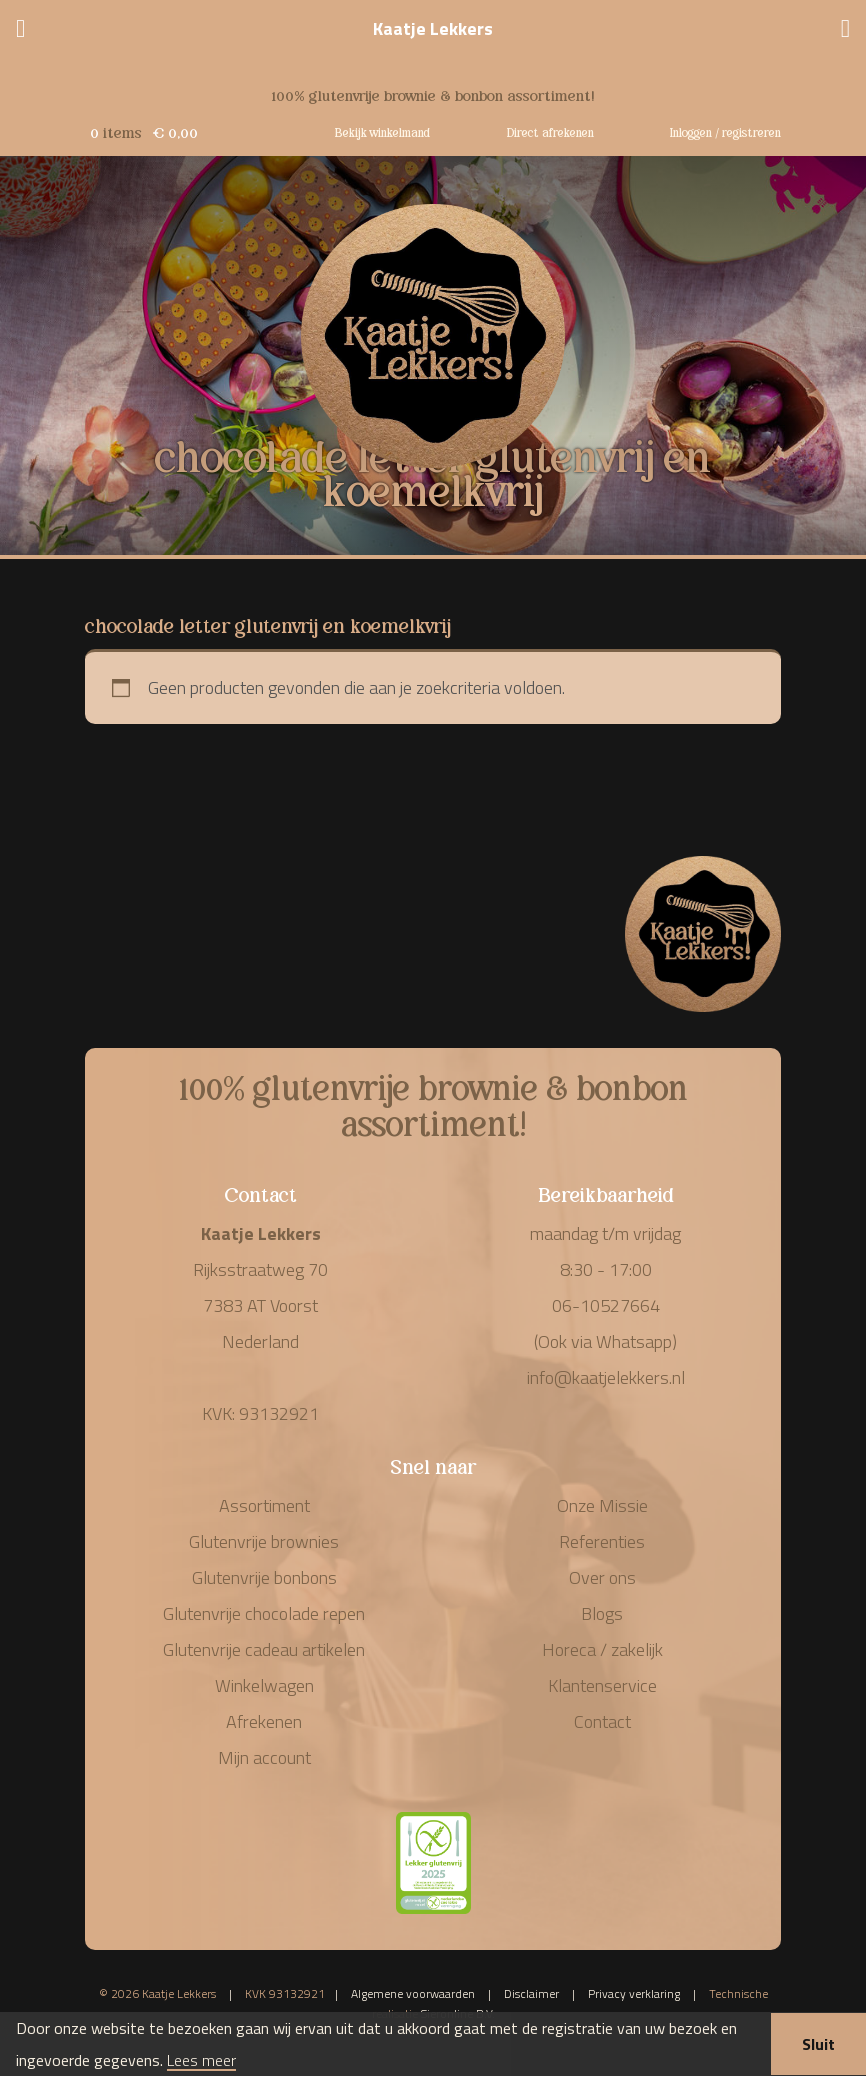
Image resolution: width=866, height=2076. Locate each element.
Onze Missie (602, 1505)
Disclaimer (531, 1993)
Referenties (602, 1541)
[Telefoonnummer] (845, 30)
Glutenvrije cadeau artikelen (264, 1649)
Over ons (602, 1577)
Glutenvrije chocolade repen (264, 1613)
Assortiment (264, 1505)
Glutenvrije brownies (264, 1541)
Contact (602, 1721)
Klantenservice (602, 1685)
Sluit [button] (818, 2044)
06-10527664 (606, 1305)
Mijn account (264, 1757)
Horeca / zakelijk (602, 1649)
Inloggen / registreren (725, 131)
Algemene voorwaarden (413, 1993)
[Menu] (20, 30)
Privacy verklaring (634, 1993)
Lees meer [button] (201, 2061)
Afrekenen (264, 1721)
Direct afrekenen (550, 131)
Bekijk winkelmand (382, 131)
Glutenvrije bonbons (264, 1577)
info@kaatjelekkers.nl (606, 1377)
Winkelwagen (264, 1685)
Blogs (602, 1613)
